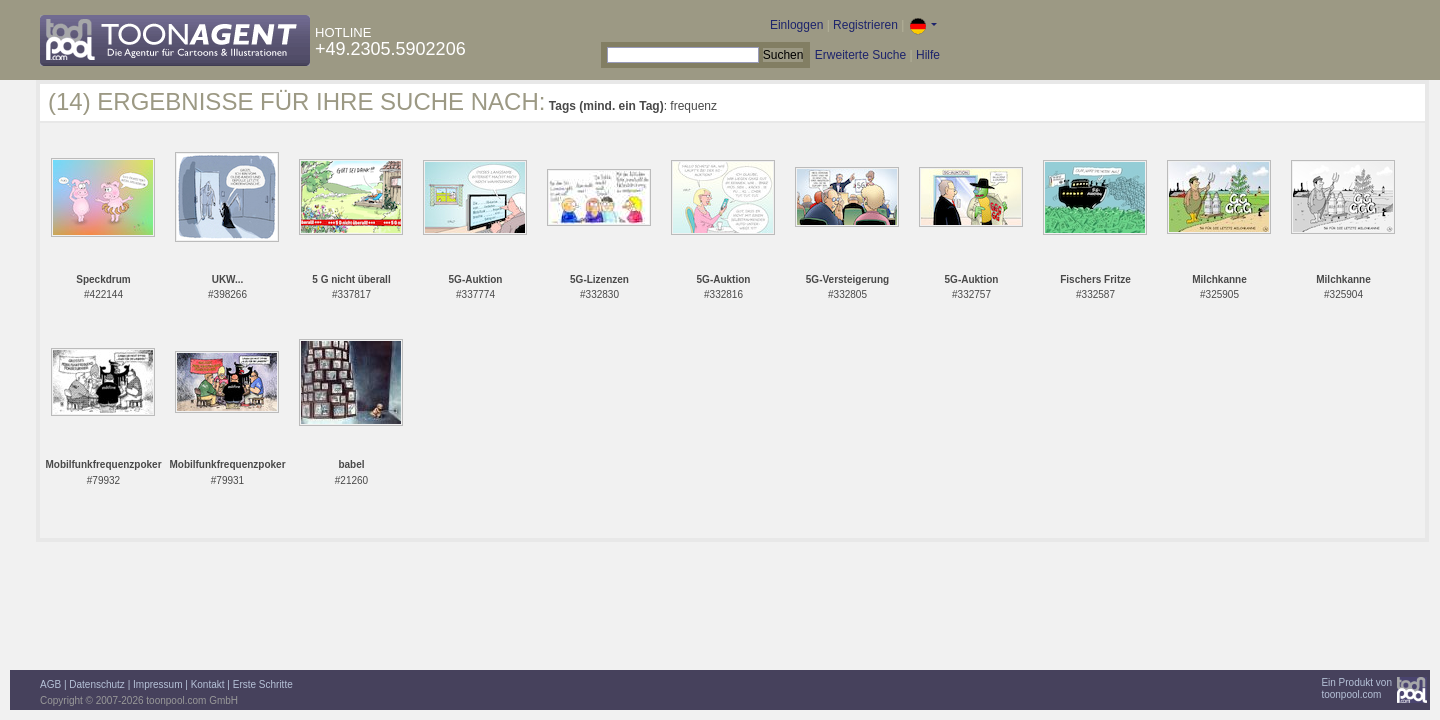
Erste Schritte (263, 684)
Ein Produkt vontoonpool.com (1356, 688)
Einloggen (796, 25)
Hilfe (928, 55)
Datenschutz (97, 684)
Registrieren (865, 25)
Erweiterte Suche (860, 55)
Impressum (157, 684)
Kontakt (208, 684)
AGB (50, 684)
